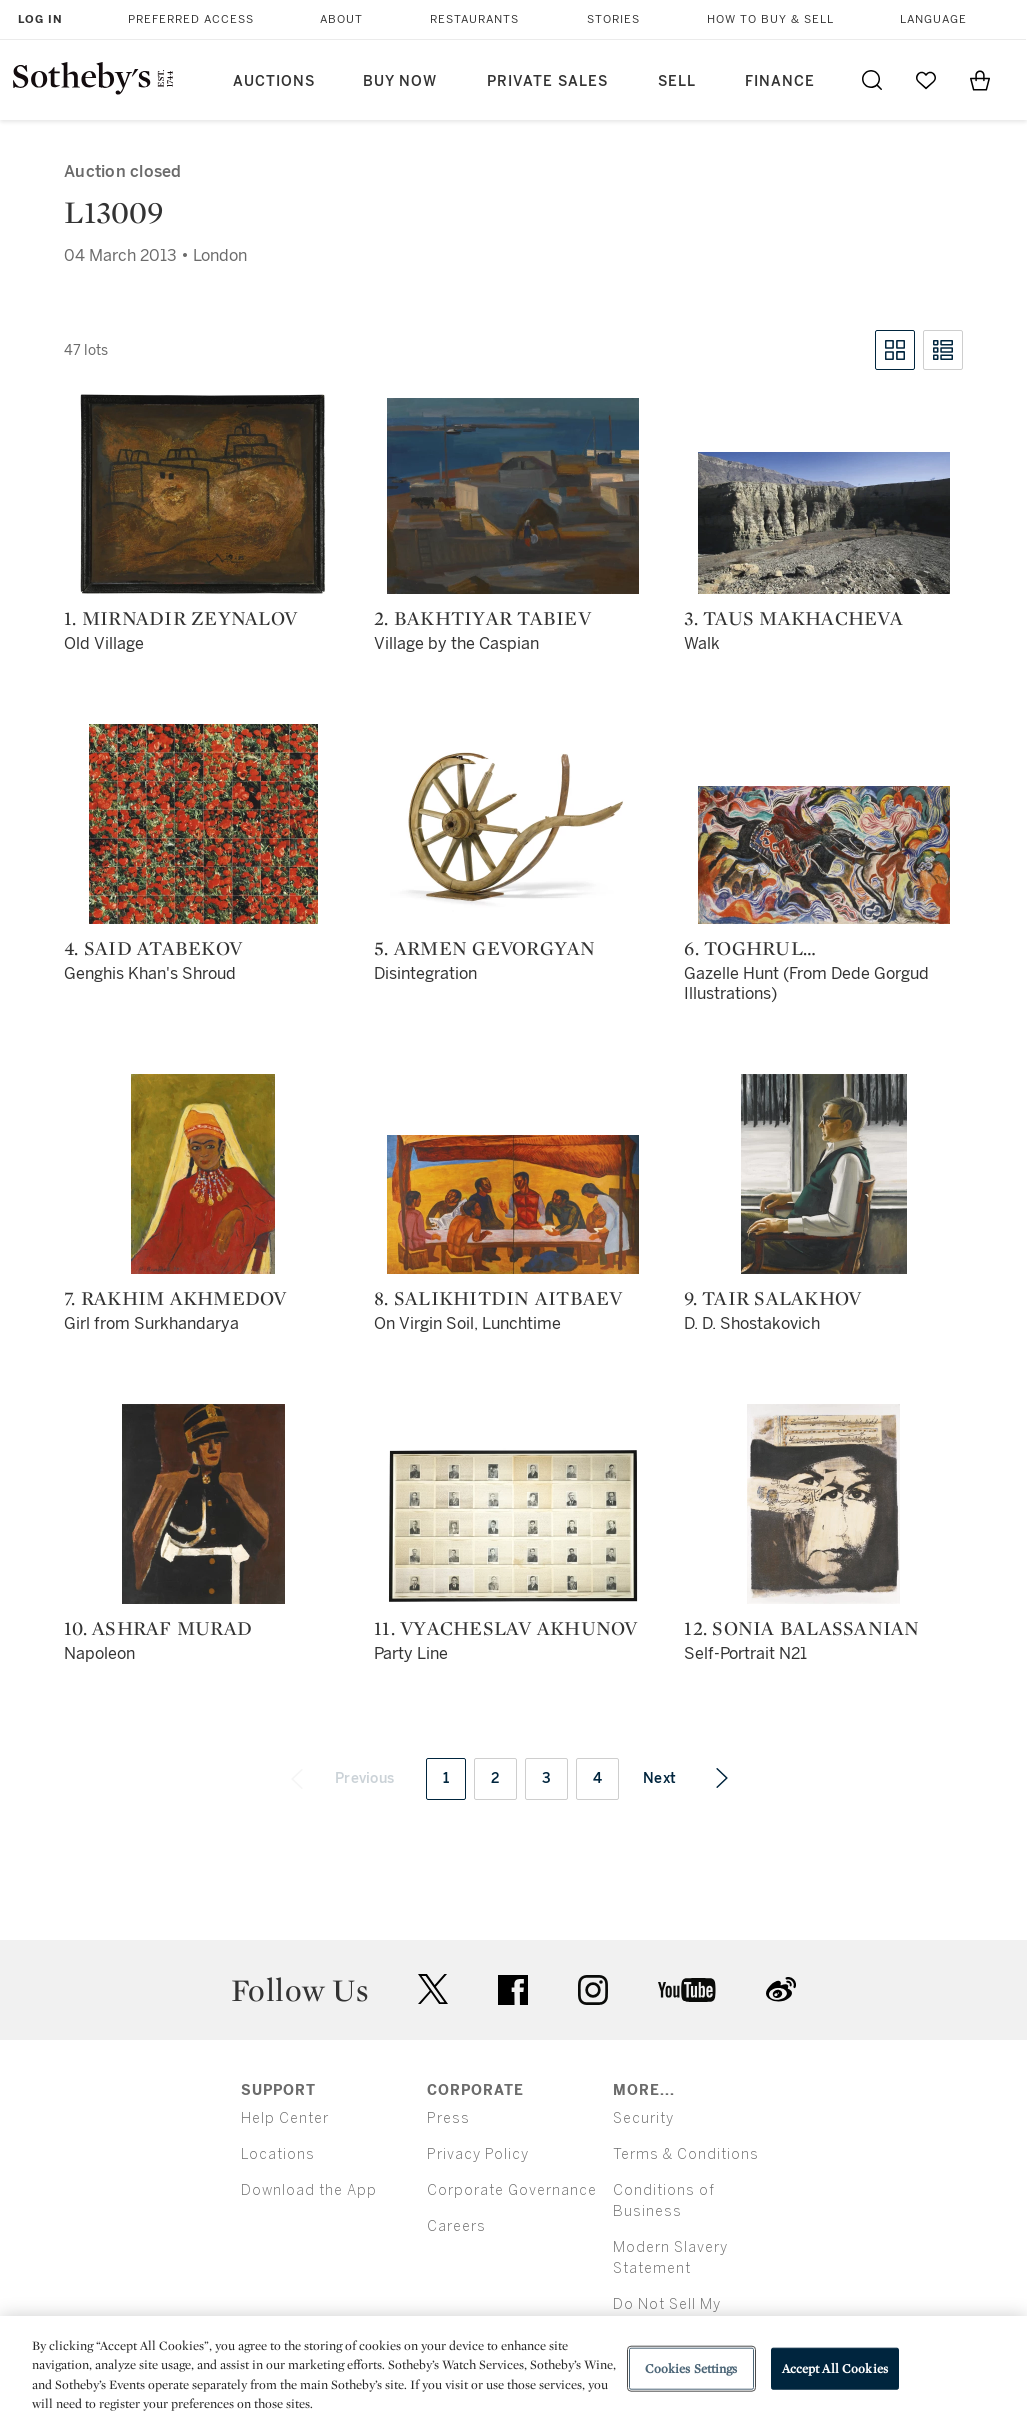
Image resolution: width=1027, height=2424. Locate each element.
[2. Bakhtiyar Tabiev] (513, 496)
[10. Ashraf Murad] (203, 1504)
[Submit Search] (872, 80)
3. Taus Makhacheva (793, 618)
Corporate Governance (512, 2190)
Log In (40, 19)
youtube (687, 1990)
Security (643, 2118)
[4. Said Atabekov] (203, 824)
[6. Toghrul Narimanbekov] (824, 855)
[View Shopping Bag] (980, 80)
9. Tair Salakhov (772, 1298)
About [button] (341, 19)
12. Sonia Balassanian (801, 1628)
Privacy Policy (478, 2154)
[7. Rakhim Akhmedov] (203, 1174)
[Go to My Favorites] (926, 80)
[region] (513, 2370)
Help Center (285, 2118)
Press (448, 2118)
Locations (278, 2154)
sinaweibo (781, 1989)
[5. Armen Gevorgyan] (513, 824)
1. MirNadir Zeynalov (180, 618)
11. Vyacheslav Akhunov (506, 1628)
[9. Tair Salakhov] (824, 1174)
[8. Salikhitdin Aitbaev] (513, 1204)
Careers (456, 2226)
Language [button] (933, 19)
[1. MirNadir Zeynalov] (203, 494)
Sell (677, 81)
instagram (593, 1990)
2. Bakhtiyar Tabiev (482, 618)
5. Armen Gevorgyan (485, 948)
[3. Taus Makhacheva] (824, 523)
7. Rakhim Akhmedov (175, 1298)
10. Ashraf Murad (158, 1628)
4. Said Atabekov (153, 948)
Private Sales (547, 81)
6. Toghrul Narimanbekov (765, 948)
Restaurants (474, 19)
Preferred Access (191, 19)
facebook (513, 1990)
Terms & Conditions (686, 2154)
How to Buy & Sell (770, 19)
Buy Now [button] (400, 81)
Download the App (309, 2190)
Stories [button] (613, 19)
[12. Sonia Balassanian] (823, 1504)
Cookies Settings (691, 2368)
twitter (433, 1989)
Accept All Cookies (835, 2368)
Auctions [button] (274, 81)
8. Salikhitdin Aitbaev (498, 1298)
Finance (780, 81)
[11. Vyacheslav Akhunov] (513, 1526)
